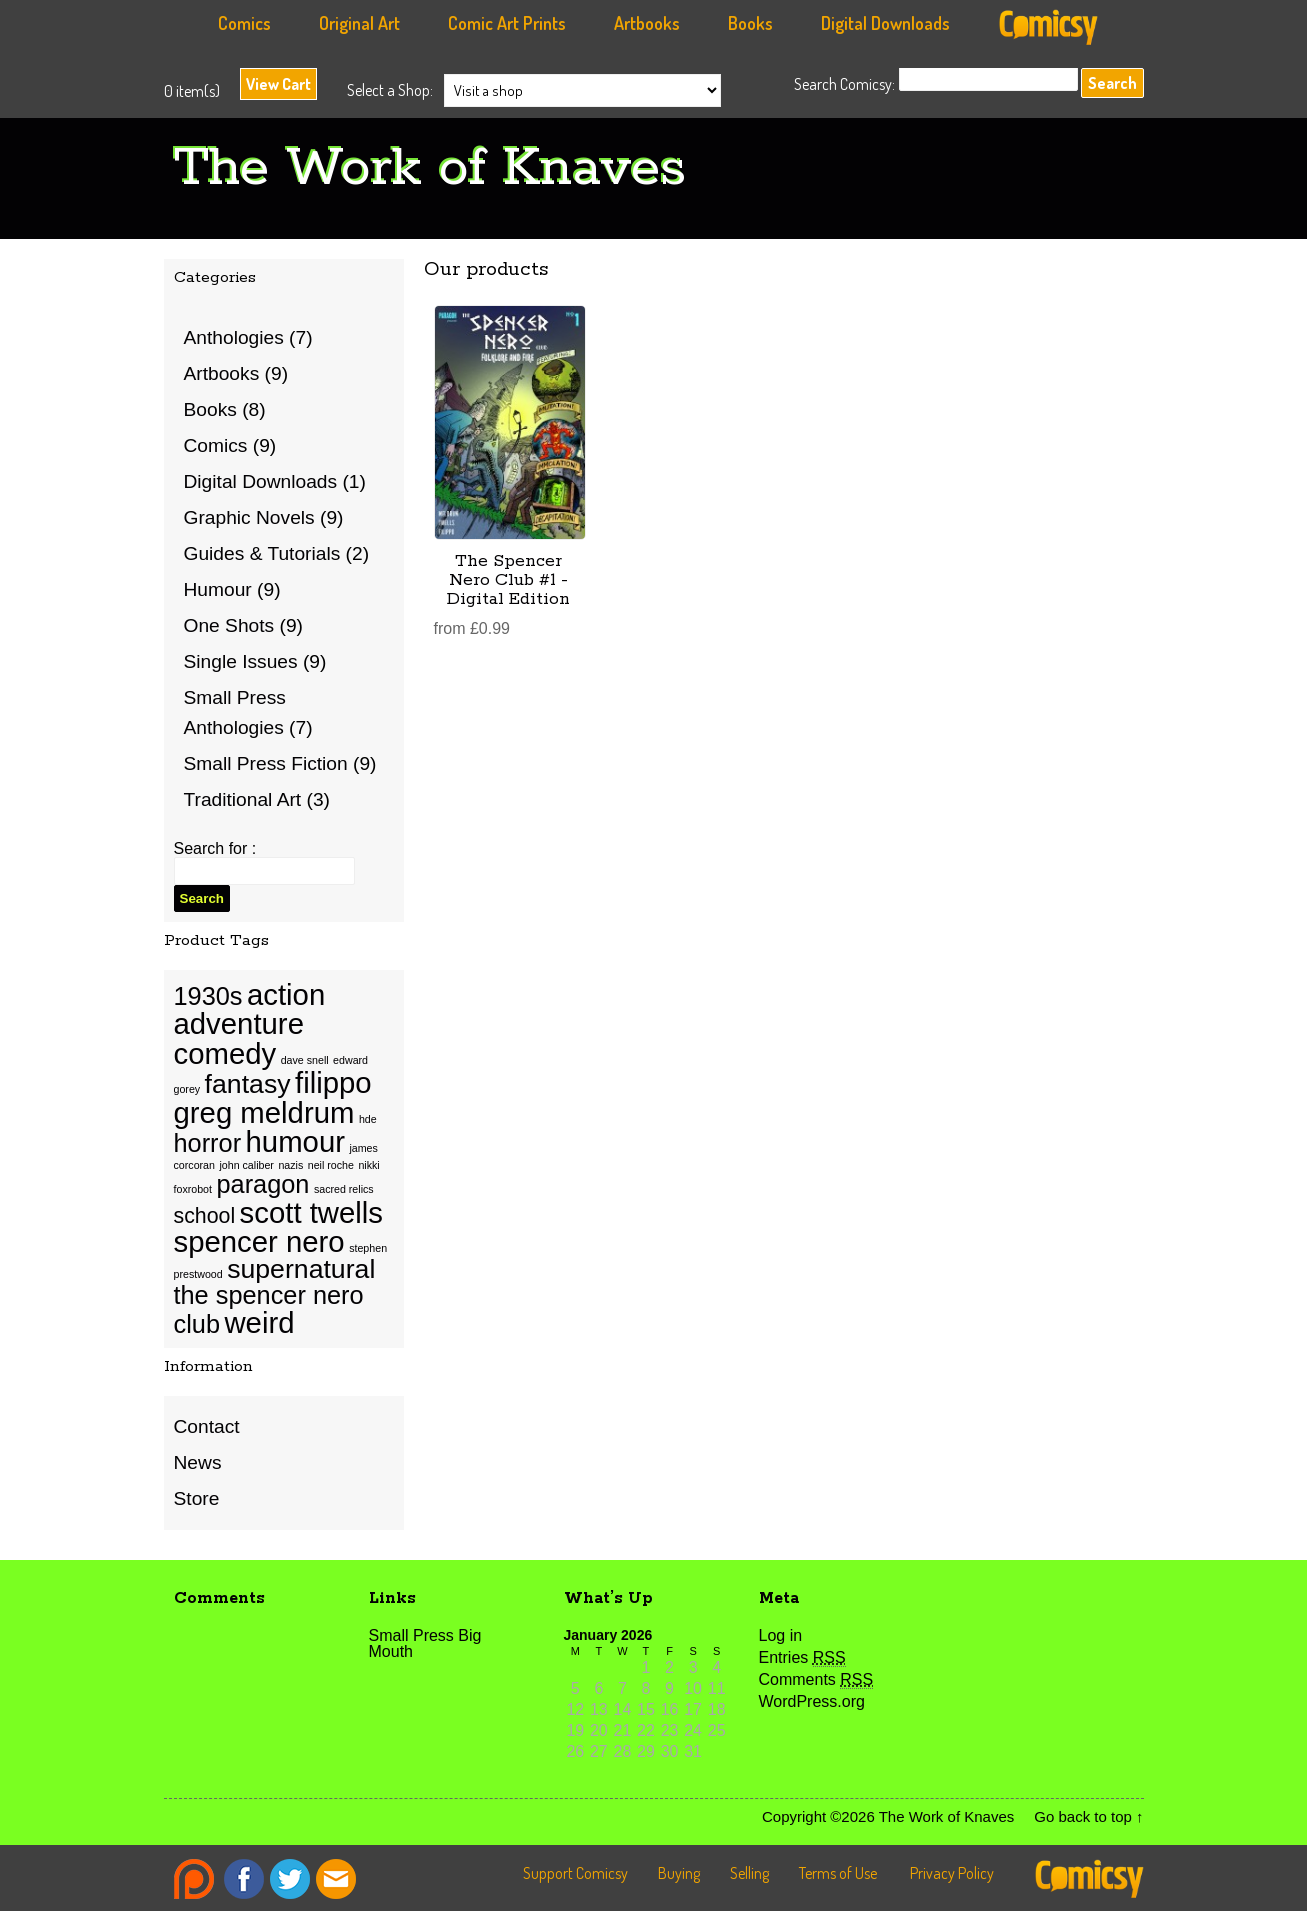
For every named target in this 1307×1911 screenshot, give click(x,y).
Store (197, 1498)
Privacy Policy (952, 1873)
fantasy (248, 1084)
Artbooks (647, 23)
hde (368, 1119)
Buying (679, 1873)
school (205, 1216)
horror (208, 1143)
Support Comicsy (575, 1873)
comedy (225, 1053)
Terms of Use (838, 1873)
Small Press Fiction (266, 763)
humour (295, 1141)
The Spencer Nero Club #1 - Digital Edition (508, 580)
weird (259, 1322)
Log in (781, 1635)
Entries (802, 1657)
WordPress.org (812, 1701)
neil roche (331, 1165)
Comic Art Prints (507, 23)
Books (750, 23)
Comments (816, 1679)
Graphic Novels (249, 517)
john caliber (246, 1165)
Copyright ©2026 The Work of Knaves (888, 1816)
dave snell (305, 1060)
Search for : (215, 848)
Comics (244, 23)
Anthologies (234, 337)
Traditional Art (243, 799)
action (286, 994)
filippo (333, 1082)
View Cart (278, 84)
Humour (218, 589)
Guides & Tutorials (262, 553)
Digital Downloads (885, 23)
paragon (262, 1184)
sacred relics (344, 1189)
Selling (749, 1873)
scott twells (311, 1212)
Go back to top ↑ (1088, 1816)
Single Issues (241, 661)
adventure (239, 1023)
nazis (290, 1165)
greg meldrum (264, 1112)
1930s (208, 996)
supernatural (301, 1269)
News (198, 1462)
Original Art (359, 23)
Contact (207, 1426)
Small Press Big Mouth (425, 1643)
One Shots (229, 625)
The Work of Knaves (430, 169)
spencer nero (259, 1241)
